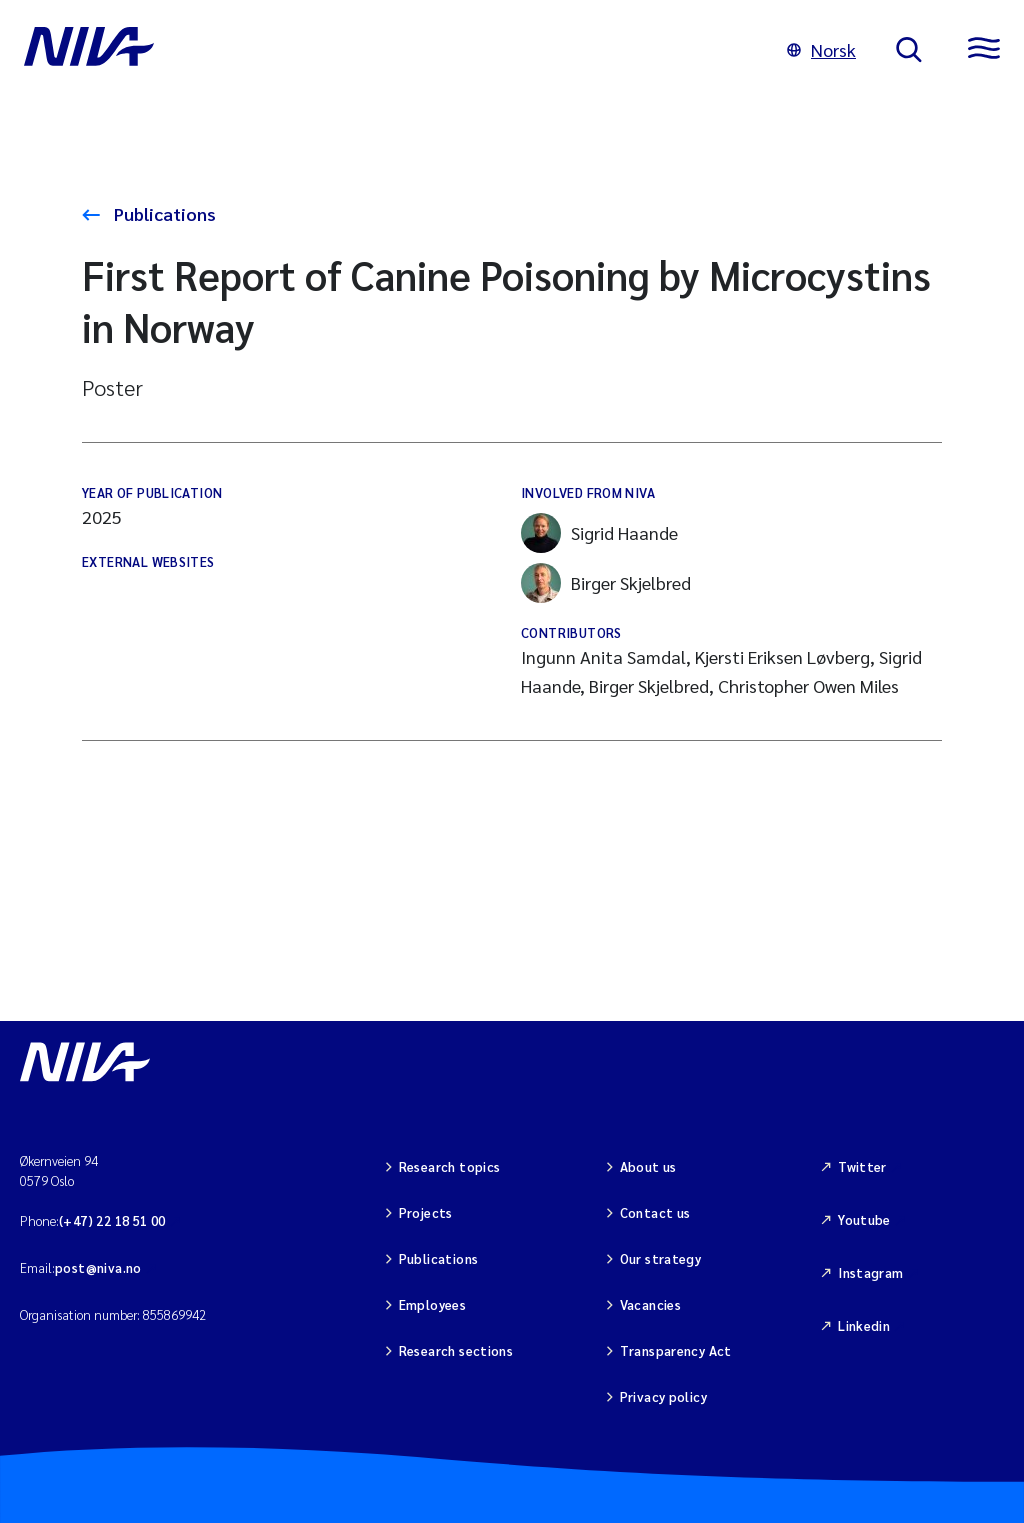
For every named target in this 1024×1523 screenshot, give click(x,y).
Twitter (862, 1166)
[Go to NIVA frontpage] (385, 50)
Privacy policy (663, 1396)
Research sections (456, 1350)
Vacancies (651, 1304)
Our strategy (661, 1258)
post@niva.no (98, 1267)
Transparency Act (676, 1350)
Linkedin (864, 1325)
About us (648, 1166)
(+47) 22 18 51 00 (112, 1220)
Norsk (821, 49)
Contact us (655, 1212)
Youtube (864, 1219)
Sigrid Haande (599, 533)
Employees (433, 1304)
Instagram (871, 1272)
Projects (426, 1212)
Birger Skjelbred (606, 583)
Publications (163, 213)
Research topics (450, 1166)
